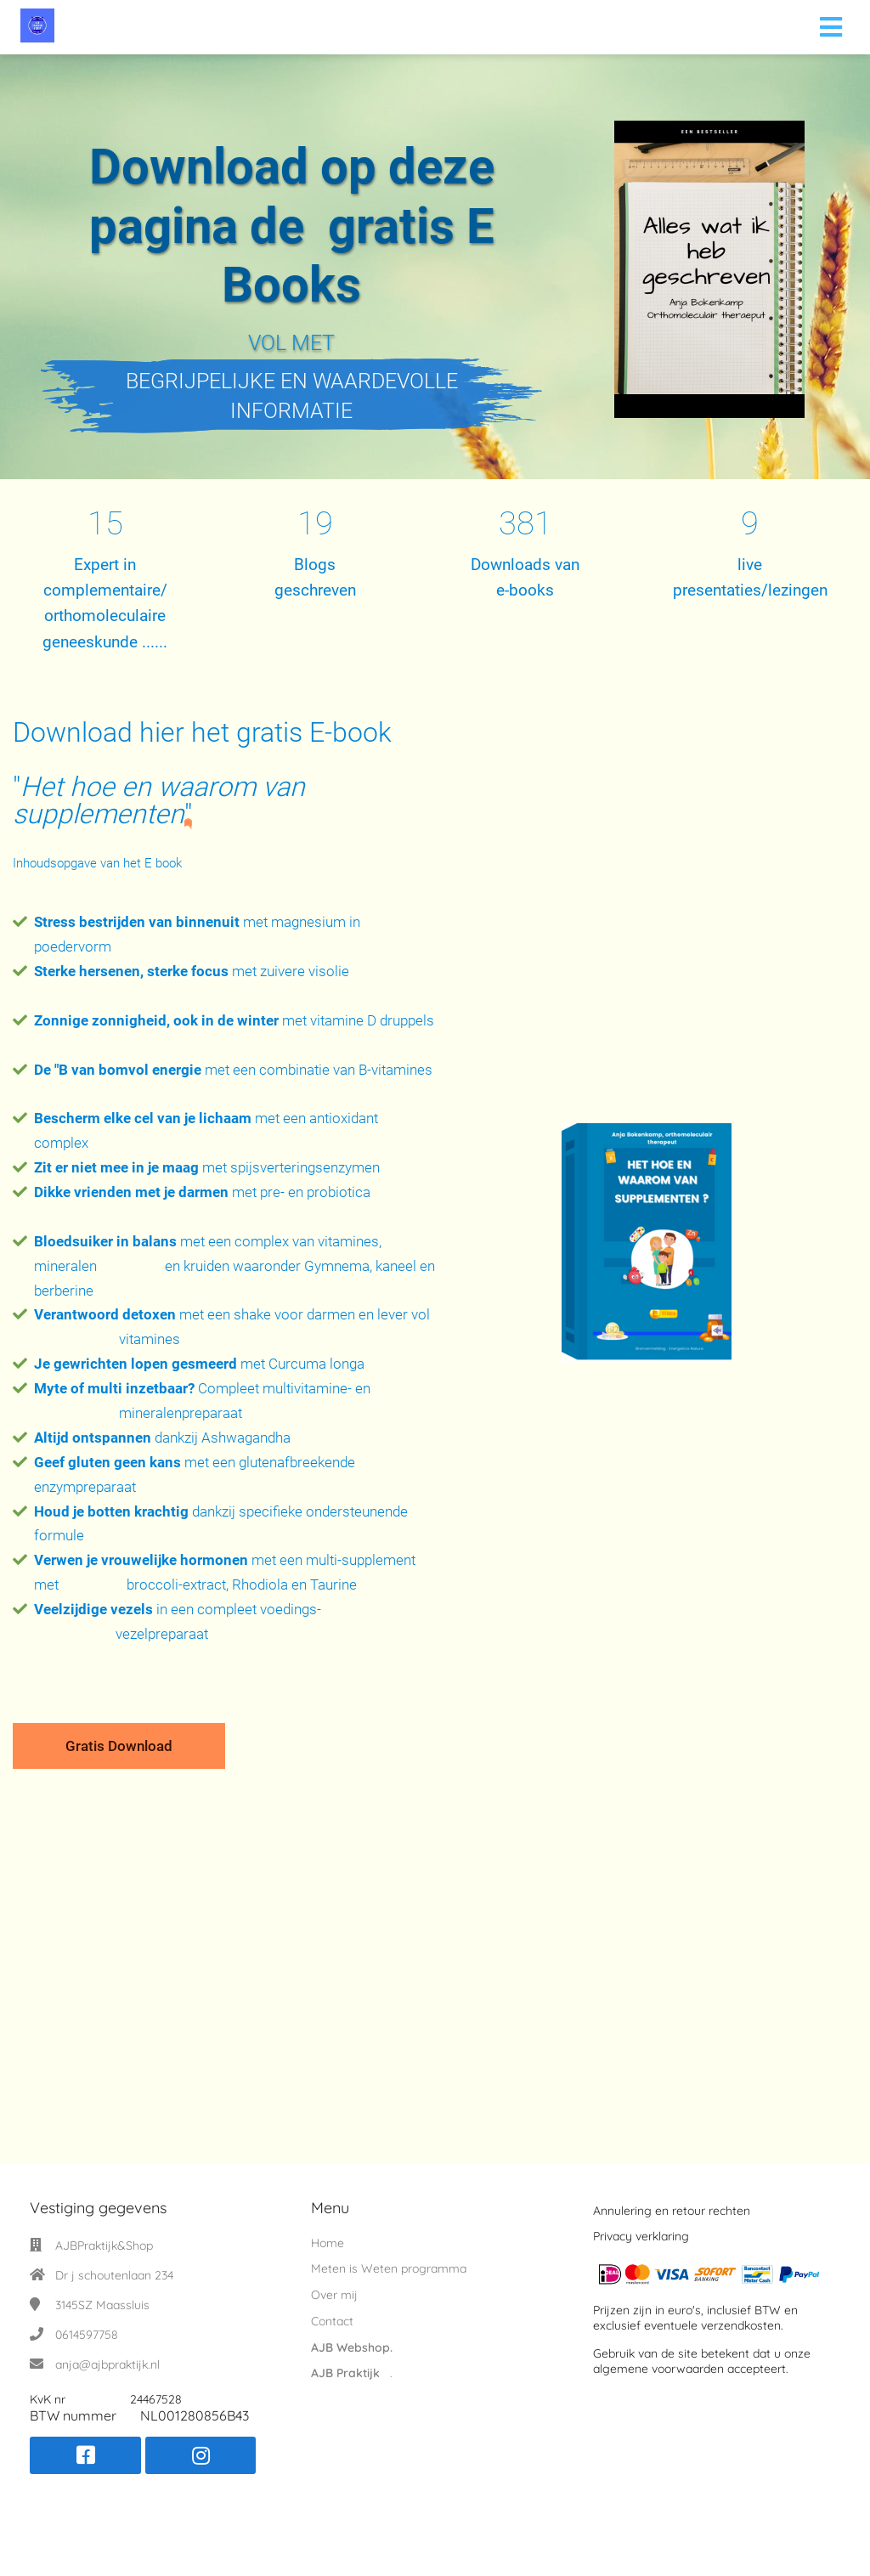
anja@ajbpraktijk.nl (107, 2364)
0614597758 (86, 2334)
